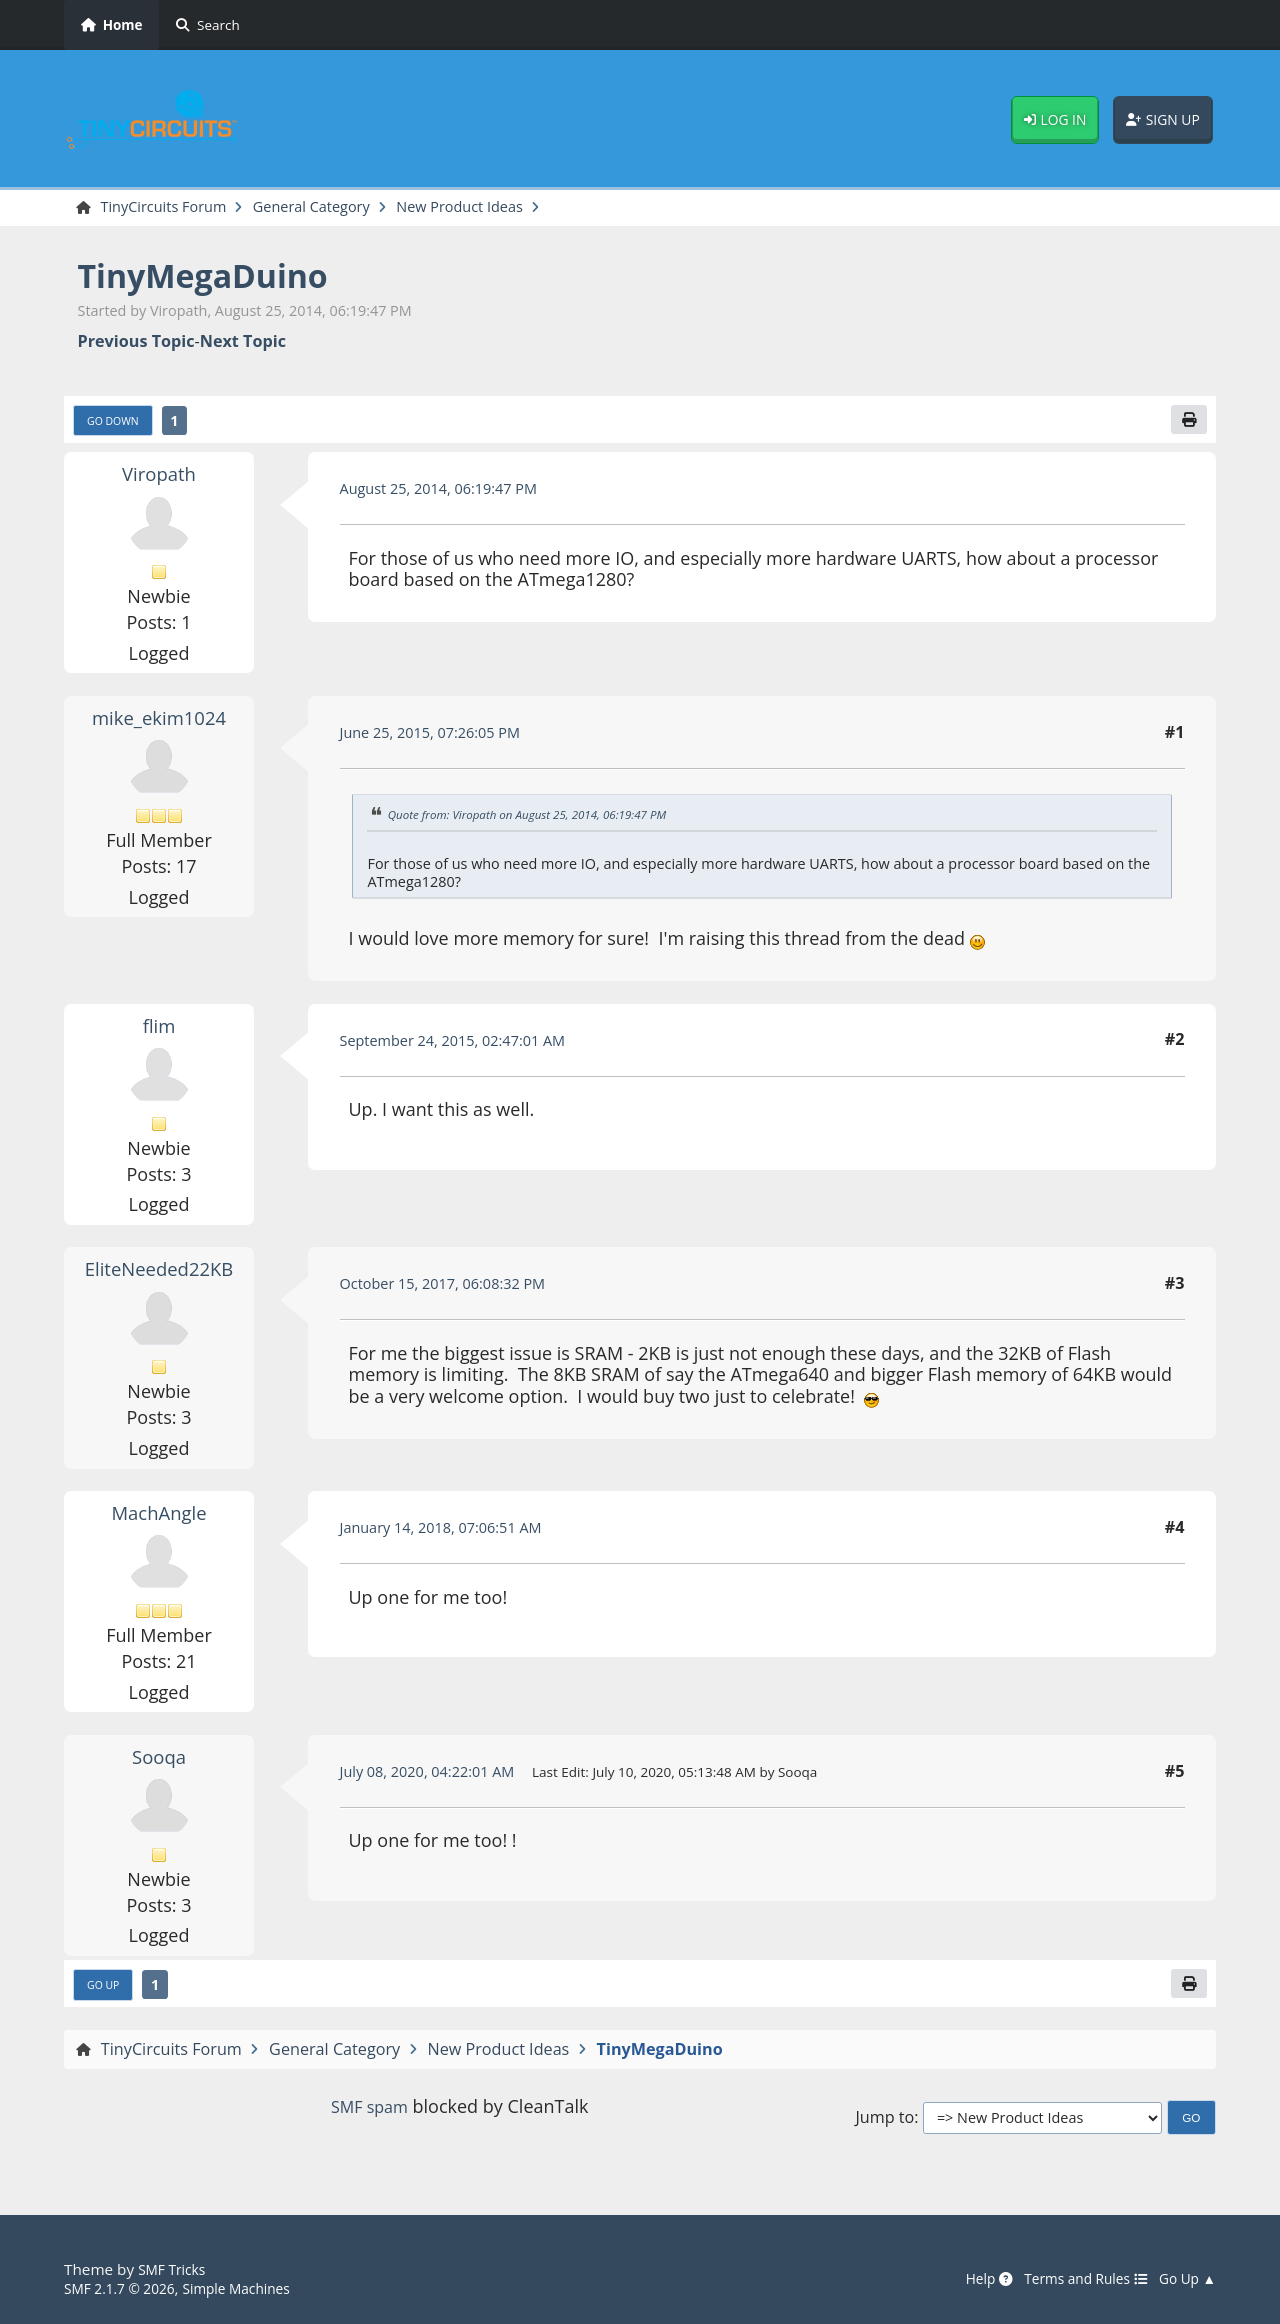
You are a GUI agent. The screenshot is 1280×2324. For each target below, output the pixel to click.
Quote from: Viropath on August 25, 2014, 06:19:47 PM (544, 820)
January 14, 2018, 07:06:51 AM (453, 1533)
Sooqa (159, 1762)
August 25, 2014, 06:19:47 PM (450, 494)
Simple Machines (256, 2288)
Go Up (107, 1992)
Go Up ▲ (1184, 2279)
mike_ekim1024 (159, 723)
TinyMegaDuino (218, 277)
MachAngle (159, 1518)
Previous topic (136, 343)
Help (966, 2279)
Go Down (118, 425)
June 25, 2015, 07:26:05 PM (441, 738)
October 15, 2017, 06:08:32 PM (455, 1289)
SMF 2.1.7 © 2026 (126, 2288)
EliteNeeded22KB (159, 1274)
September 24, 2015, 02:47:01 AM (466, 1046)
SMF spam (369, 2116)
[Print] (1187, 424)
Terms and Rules (1071, 2279)
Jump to (884, 2126)
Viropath (159, 479)
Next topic (243, 343)
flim (159, 1030)
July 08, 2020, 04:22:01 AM (438, 1777)
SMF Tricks (175, 2270)
